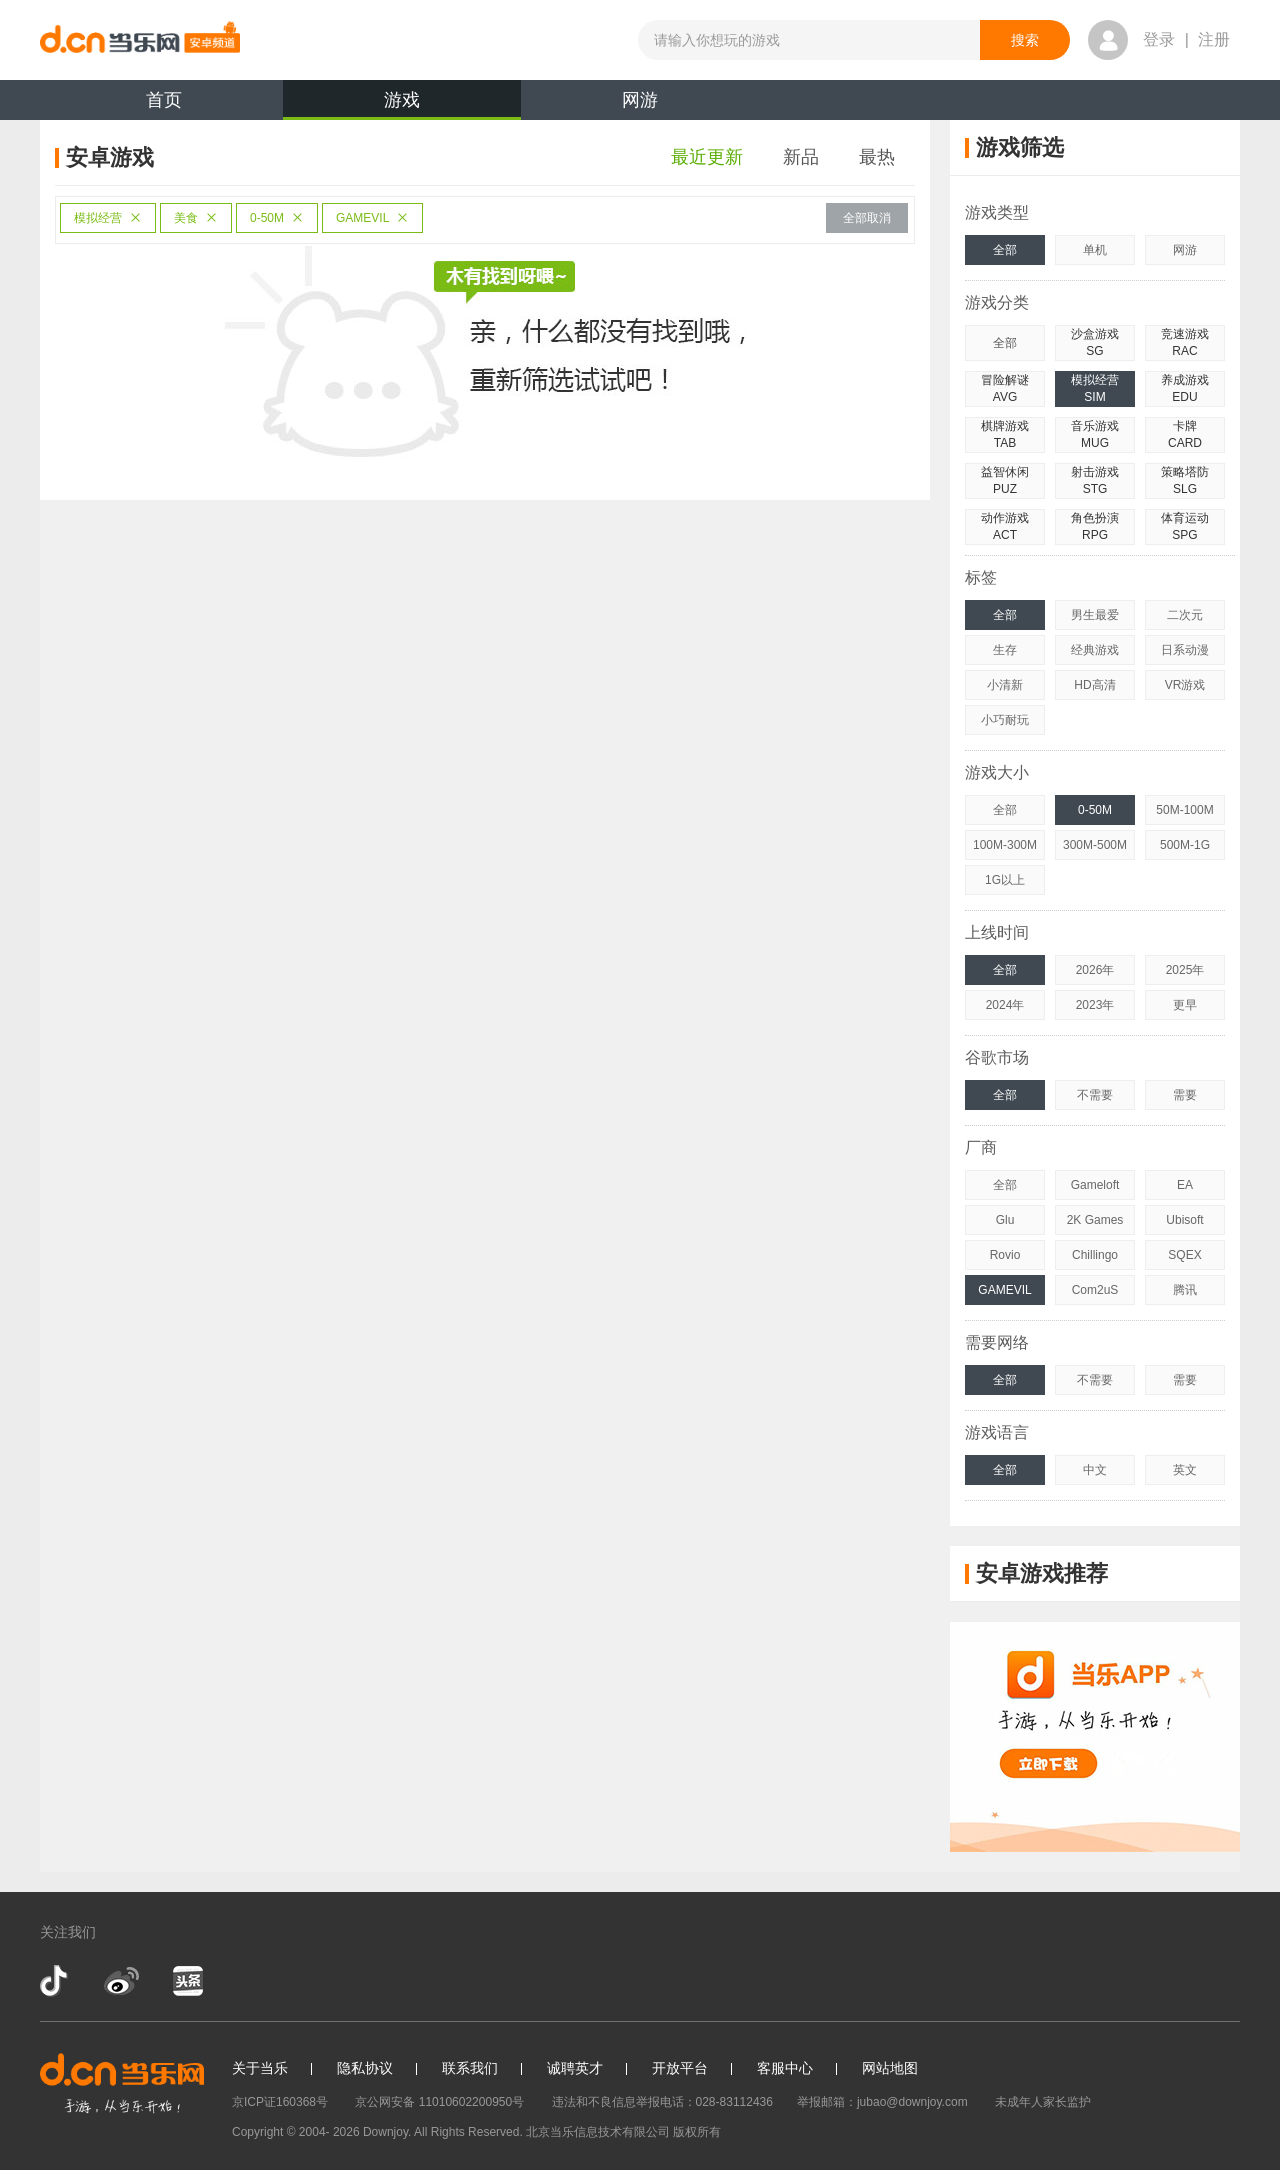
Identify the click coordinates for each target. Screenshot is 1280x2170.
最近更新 (707, 157)
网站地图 (890, 2068)
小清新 (1005, 685)
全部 (1005, 250)
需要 (1185, 1095)
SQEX (1184, 1255)
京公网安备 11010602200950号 (439, 2102)
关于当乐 (260, 2068)
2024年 (1005, 1005)
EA (1185, 1185)
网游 (640, 100)
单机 (1095, 250)
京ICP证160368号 (280, 2102)
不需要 (1095, 1095)
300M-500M (1095, 845)
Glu (1005, 1220)
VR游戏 (1185, 685)
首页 (164, 100)
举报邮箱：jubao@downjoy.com (882, 2102)
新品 (801, 157)
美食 (196, 218)
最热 (877, 157)
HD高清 (1094, 685)
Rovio (1005, 1255)
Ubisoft (1184, 1220)
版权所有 (697, 2132)
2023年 (1095, 1005)
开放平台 (680, 2068)
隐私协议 (365, 2068)
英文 (1185, 1470)
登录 (1159, 39)
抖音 (56, 1981)
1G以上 (1005, 880)
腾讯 (1185, 1290)
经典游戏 (1095, 650)
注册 (1214, 39)
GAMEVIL (372, 218)
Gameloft (1095, 1185)
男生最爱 (1095, 615)
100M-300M (1005, 845)
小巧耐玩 (1005, 720)
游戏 (402, 105)
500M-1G (1185, 845)
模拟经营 (108, 218)
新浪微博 (121, 1981)
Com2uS (1095, 1290)
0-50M (277, 218)
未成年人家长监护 (1043, 2102)
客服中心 (785, 2068)
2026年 (1095, 970)
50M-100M (1184, 810)
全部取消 (867, 218)
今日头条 (187, 1981)
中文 (1095, 1470)
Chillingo (1095, 1255)
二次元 (1185, 615)
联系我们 (470, 2068)
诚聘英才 (575, 2068)
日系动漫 (1185, 650)
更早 (1185, 1005)
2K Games (1095, 1220)
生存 (1005, 650)
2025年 (1185, 970)
